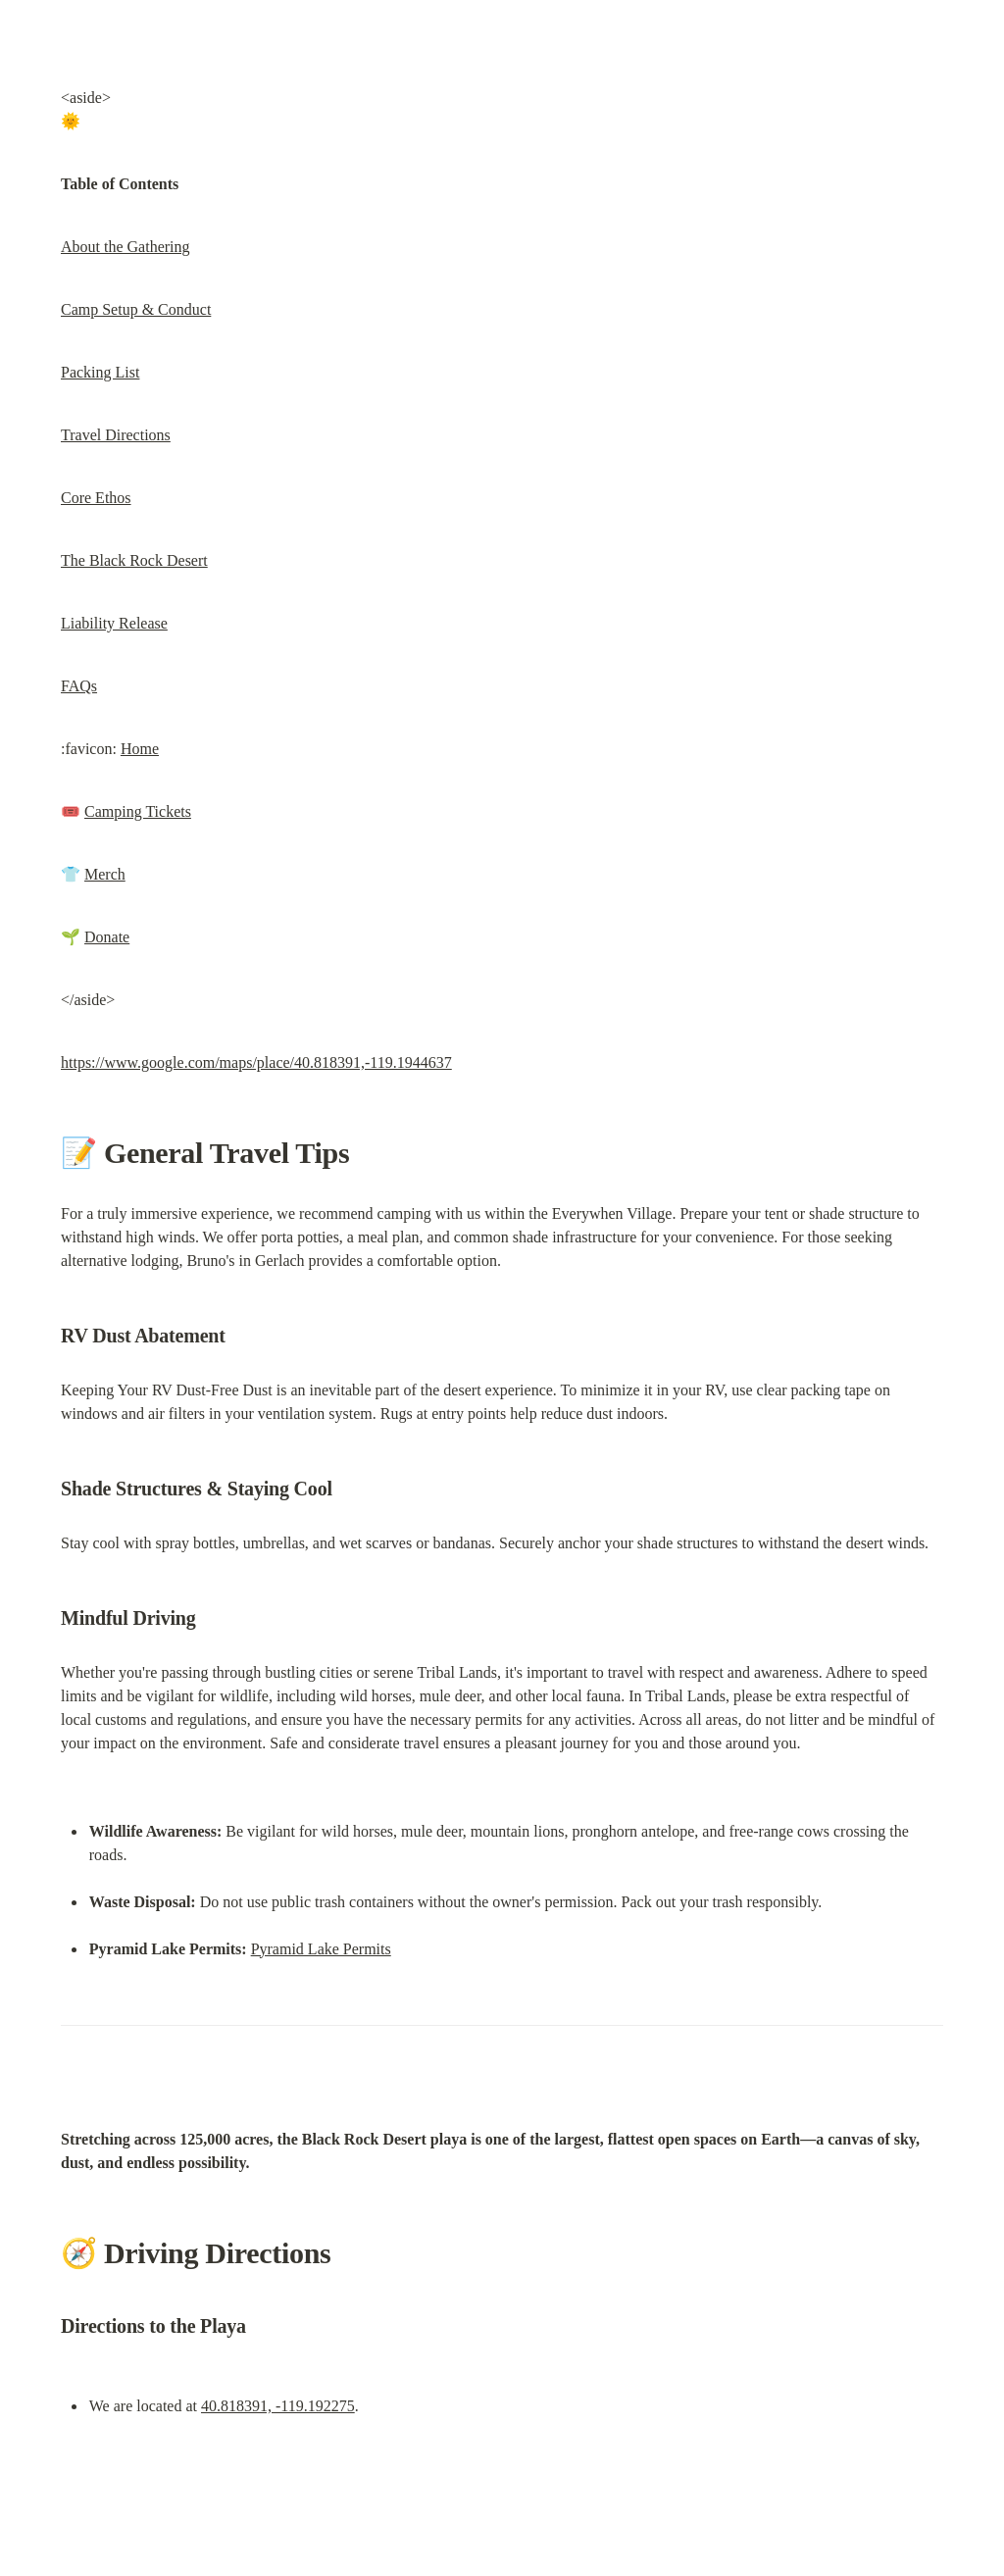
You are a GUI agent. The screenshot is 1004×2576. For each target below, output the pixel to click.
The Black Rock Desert (134, 560)
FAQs (79, 686)
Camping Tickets (137, 811)
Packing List (100, 372)
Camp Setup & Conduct (136, 309)
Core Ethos (96, 497)
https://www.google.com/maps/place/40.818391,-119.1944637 (256, 1062)
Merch (105, 874)
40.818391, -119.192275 (278, 2406)
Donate (106, 937)
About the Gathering (125, 246)
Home (140, 748)
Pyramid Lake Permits (321, 1949)
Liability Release (114, 623)
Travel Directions (116, 435)
